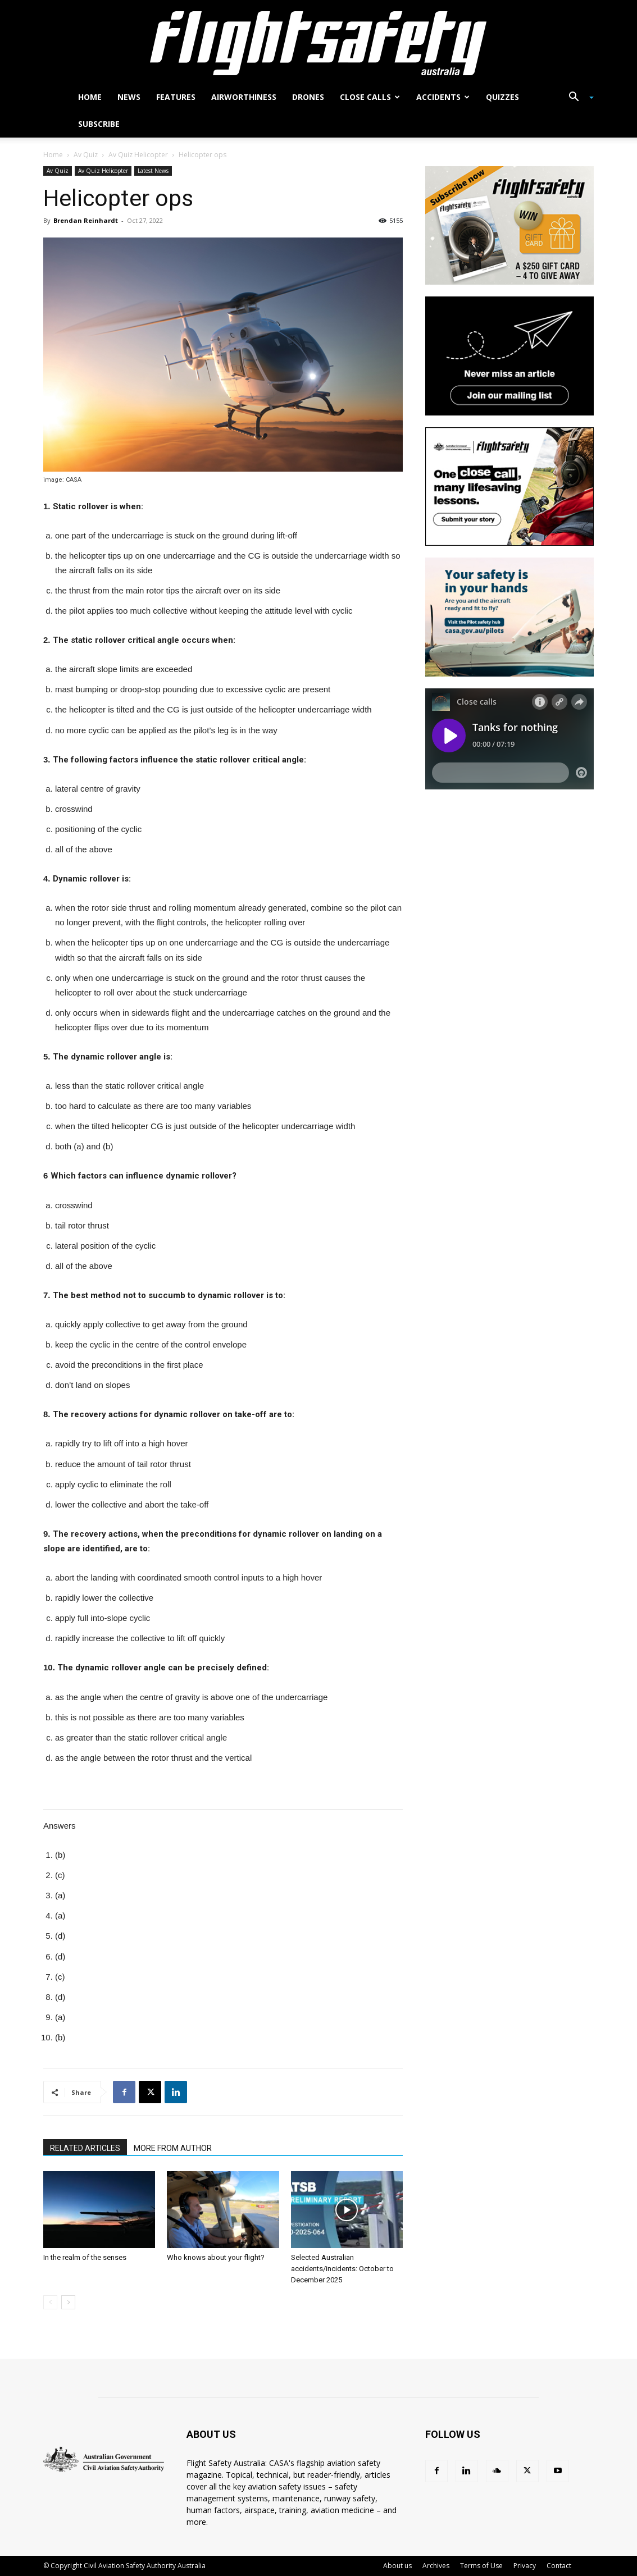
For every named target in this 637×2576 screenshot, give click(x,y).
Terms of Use (481, 2565)
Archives (435, 2565)
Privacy (524, 2565)
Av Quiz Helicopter (138, 154)
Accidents (443, 97)
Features (175, 97)
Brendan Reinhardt (85, 220)
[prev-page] (50, 2302)
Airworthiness (243, 97)
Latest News (153, 171)
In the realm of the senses (84, 2257)
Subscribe (99, 123)
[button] (577, 98)
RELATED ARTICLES (85, 2148)
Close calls (370, 97)
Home (90, 97)
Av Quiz (86, 154)
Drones (308, 97)
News (128, 97)
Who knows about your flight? (216, 2257)
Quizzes (502, 97)
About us (397, 2565)
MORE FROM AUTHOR (173, 2148)
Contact (559, 2565)
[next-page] (68, 2302)
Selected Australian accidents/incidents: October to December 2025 (342, 2268)
